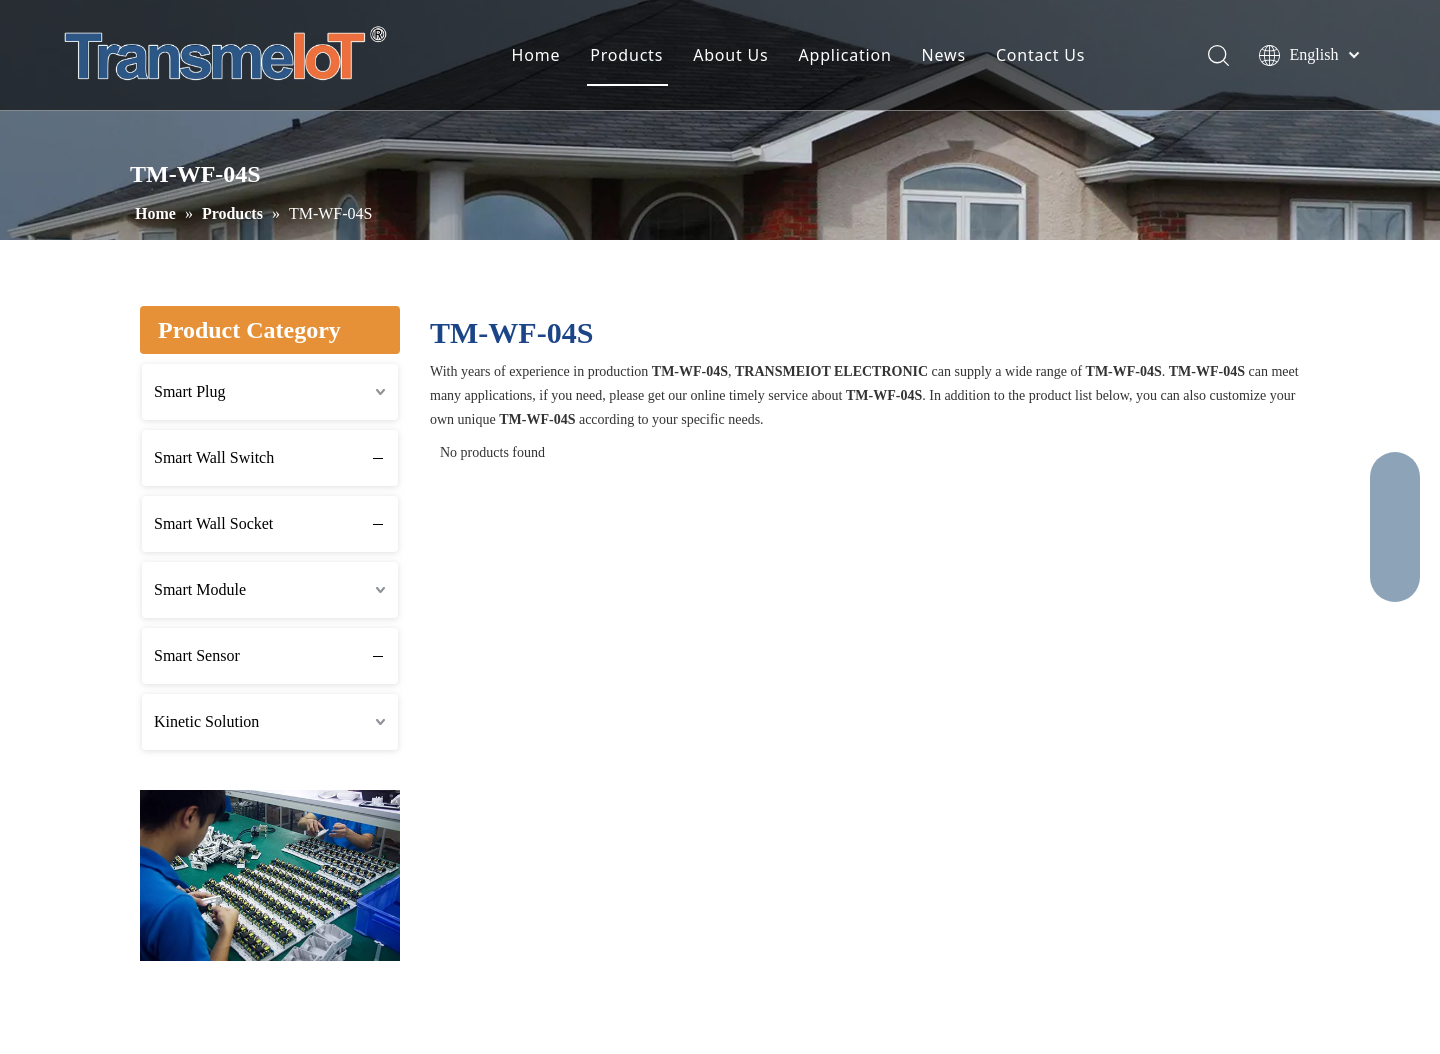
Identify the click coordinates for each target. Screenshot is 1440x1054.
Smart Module (200, 589)
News (944, 55)
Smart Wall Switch (214, 457)
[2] (270, 875)
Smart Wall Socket (213, 523)
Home (536, 55)
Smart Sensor (197, 655)
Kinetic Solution (206, 721)
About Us (730, 55)
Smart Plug (190, 391)
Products (626, 55)
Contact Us (1040, 55)
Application (845, 55)
